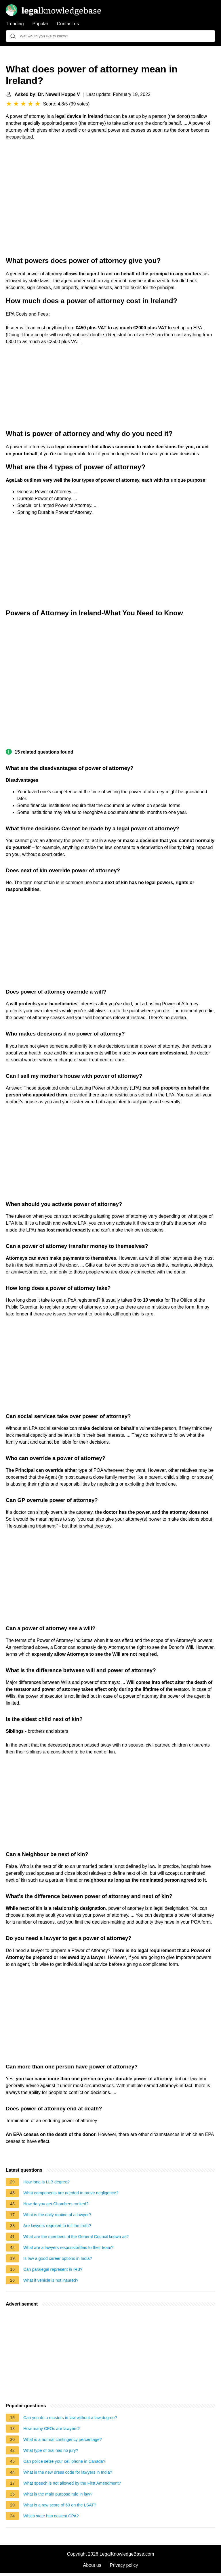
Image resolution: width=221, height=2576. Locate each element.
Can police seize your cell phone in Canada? (64, 2461)
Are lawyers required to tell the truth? (57, 2225)
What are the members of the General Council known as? (76, 2236)
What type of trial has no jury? (50, 2450)
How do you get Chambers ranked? (55, 2204)
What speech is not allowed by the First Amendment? (72, 2483)
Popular (40, 23)
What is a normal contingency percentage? (62, 2439)
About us (92, 2565)
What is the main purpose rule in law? (57, 2494)
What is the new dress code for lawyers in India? (67, 2472)
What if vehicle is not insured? (50, 2280)
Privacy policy (124, 2565)
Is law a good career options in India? (57, 2258)
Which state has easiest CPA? (51, 2516)
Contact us (68, 23)
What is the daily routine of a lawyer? (57, 2214)
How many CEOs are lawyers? (51, 2428)
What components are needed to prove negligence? (70, 2193)
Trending (15, 23)
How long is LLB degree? (46, 2182)
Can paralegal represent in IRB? (53, 2269)
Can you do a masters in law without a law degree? (70, 2417)
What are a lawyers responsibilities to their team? (68, 2247)
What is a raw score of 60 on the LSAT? (59, 2505)
